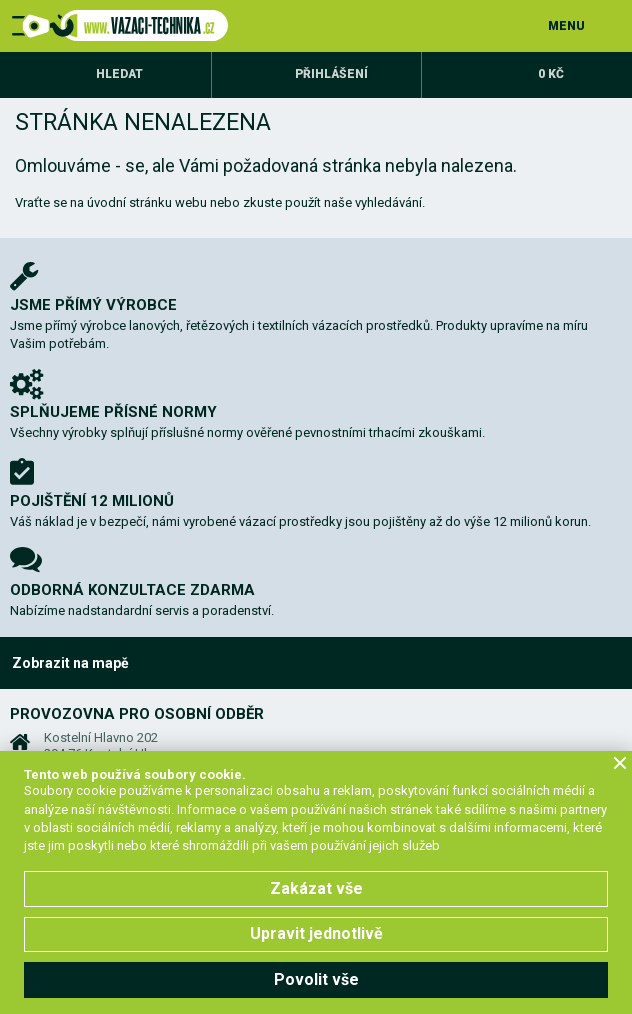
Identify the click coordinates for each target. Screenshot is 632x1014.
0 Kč (551, 74)
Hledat (119, 74)
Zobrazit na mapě (70, 663)
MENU (566, 26)
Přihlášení (331, 74)
